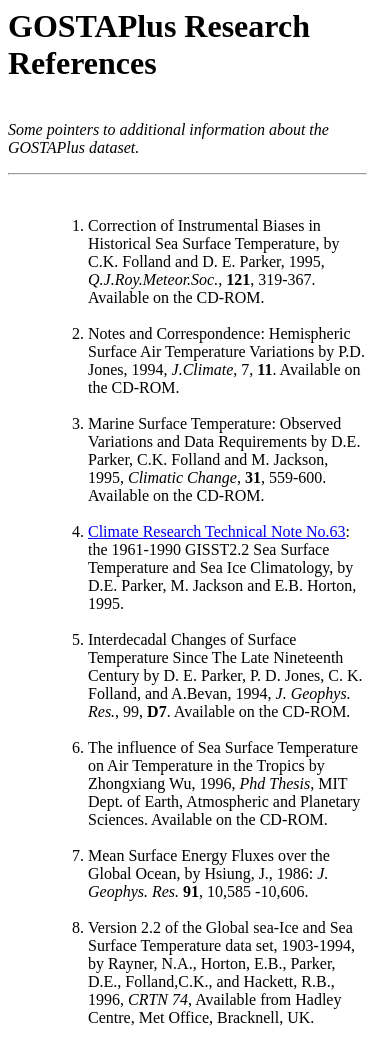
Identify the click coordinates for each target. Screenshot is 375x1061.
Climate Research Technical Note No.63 (217, 531)
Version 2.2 (124, 927)
